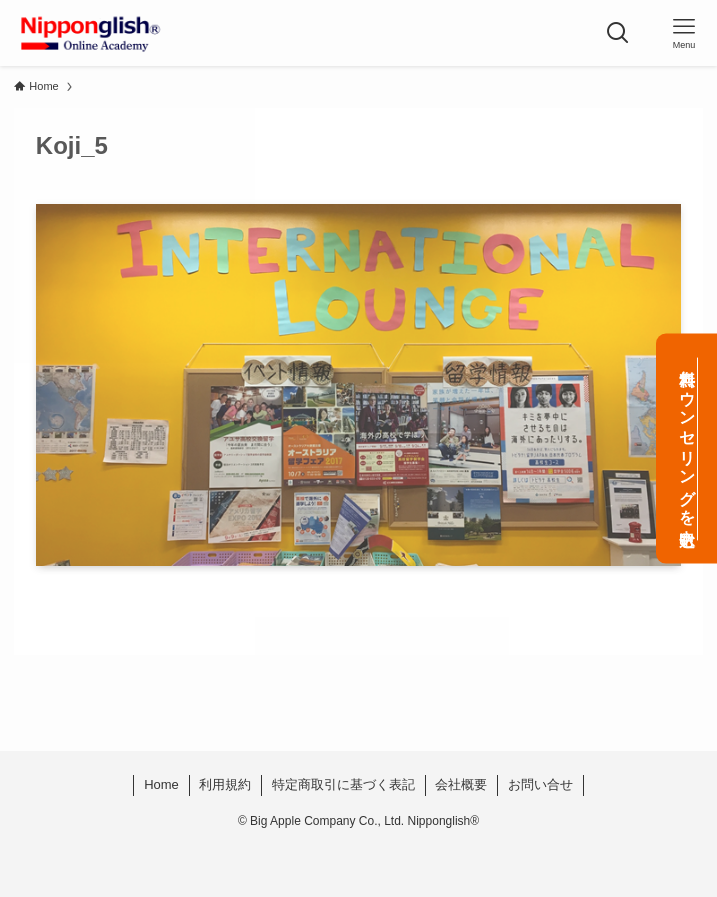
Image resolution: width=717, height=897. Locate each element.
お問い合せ (540, 784)
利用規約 (225, 784)
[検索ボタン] (618, 33)
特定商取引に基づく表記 (343, 784)
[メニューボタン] (684, 33)
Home (161, 784)
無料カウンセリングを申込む (687, 448)
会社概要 (461, 784)
